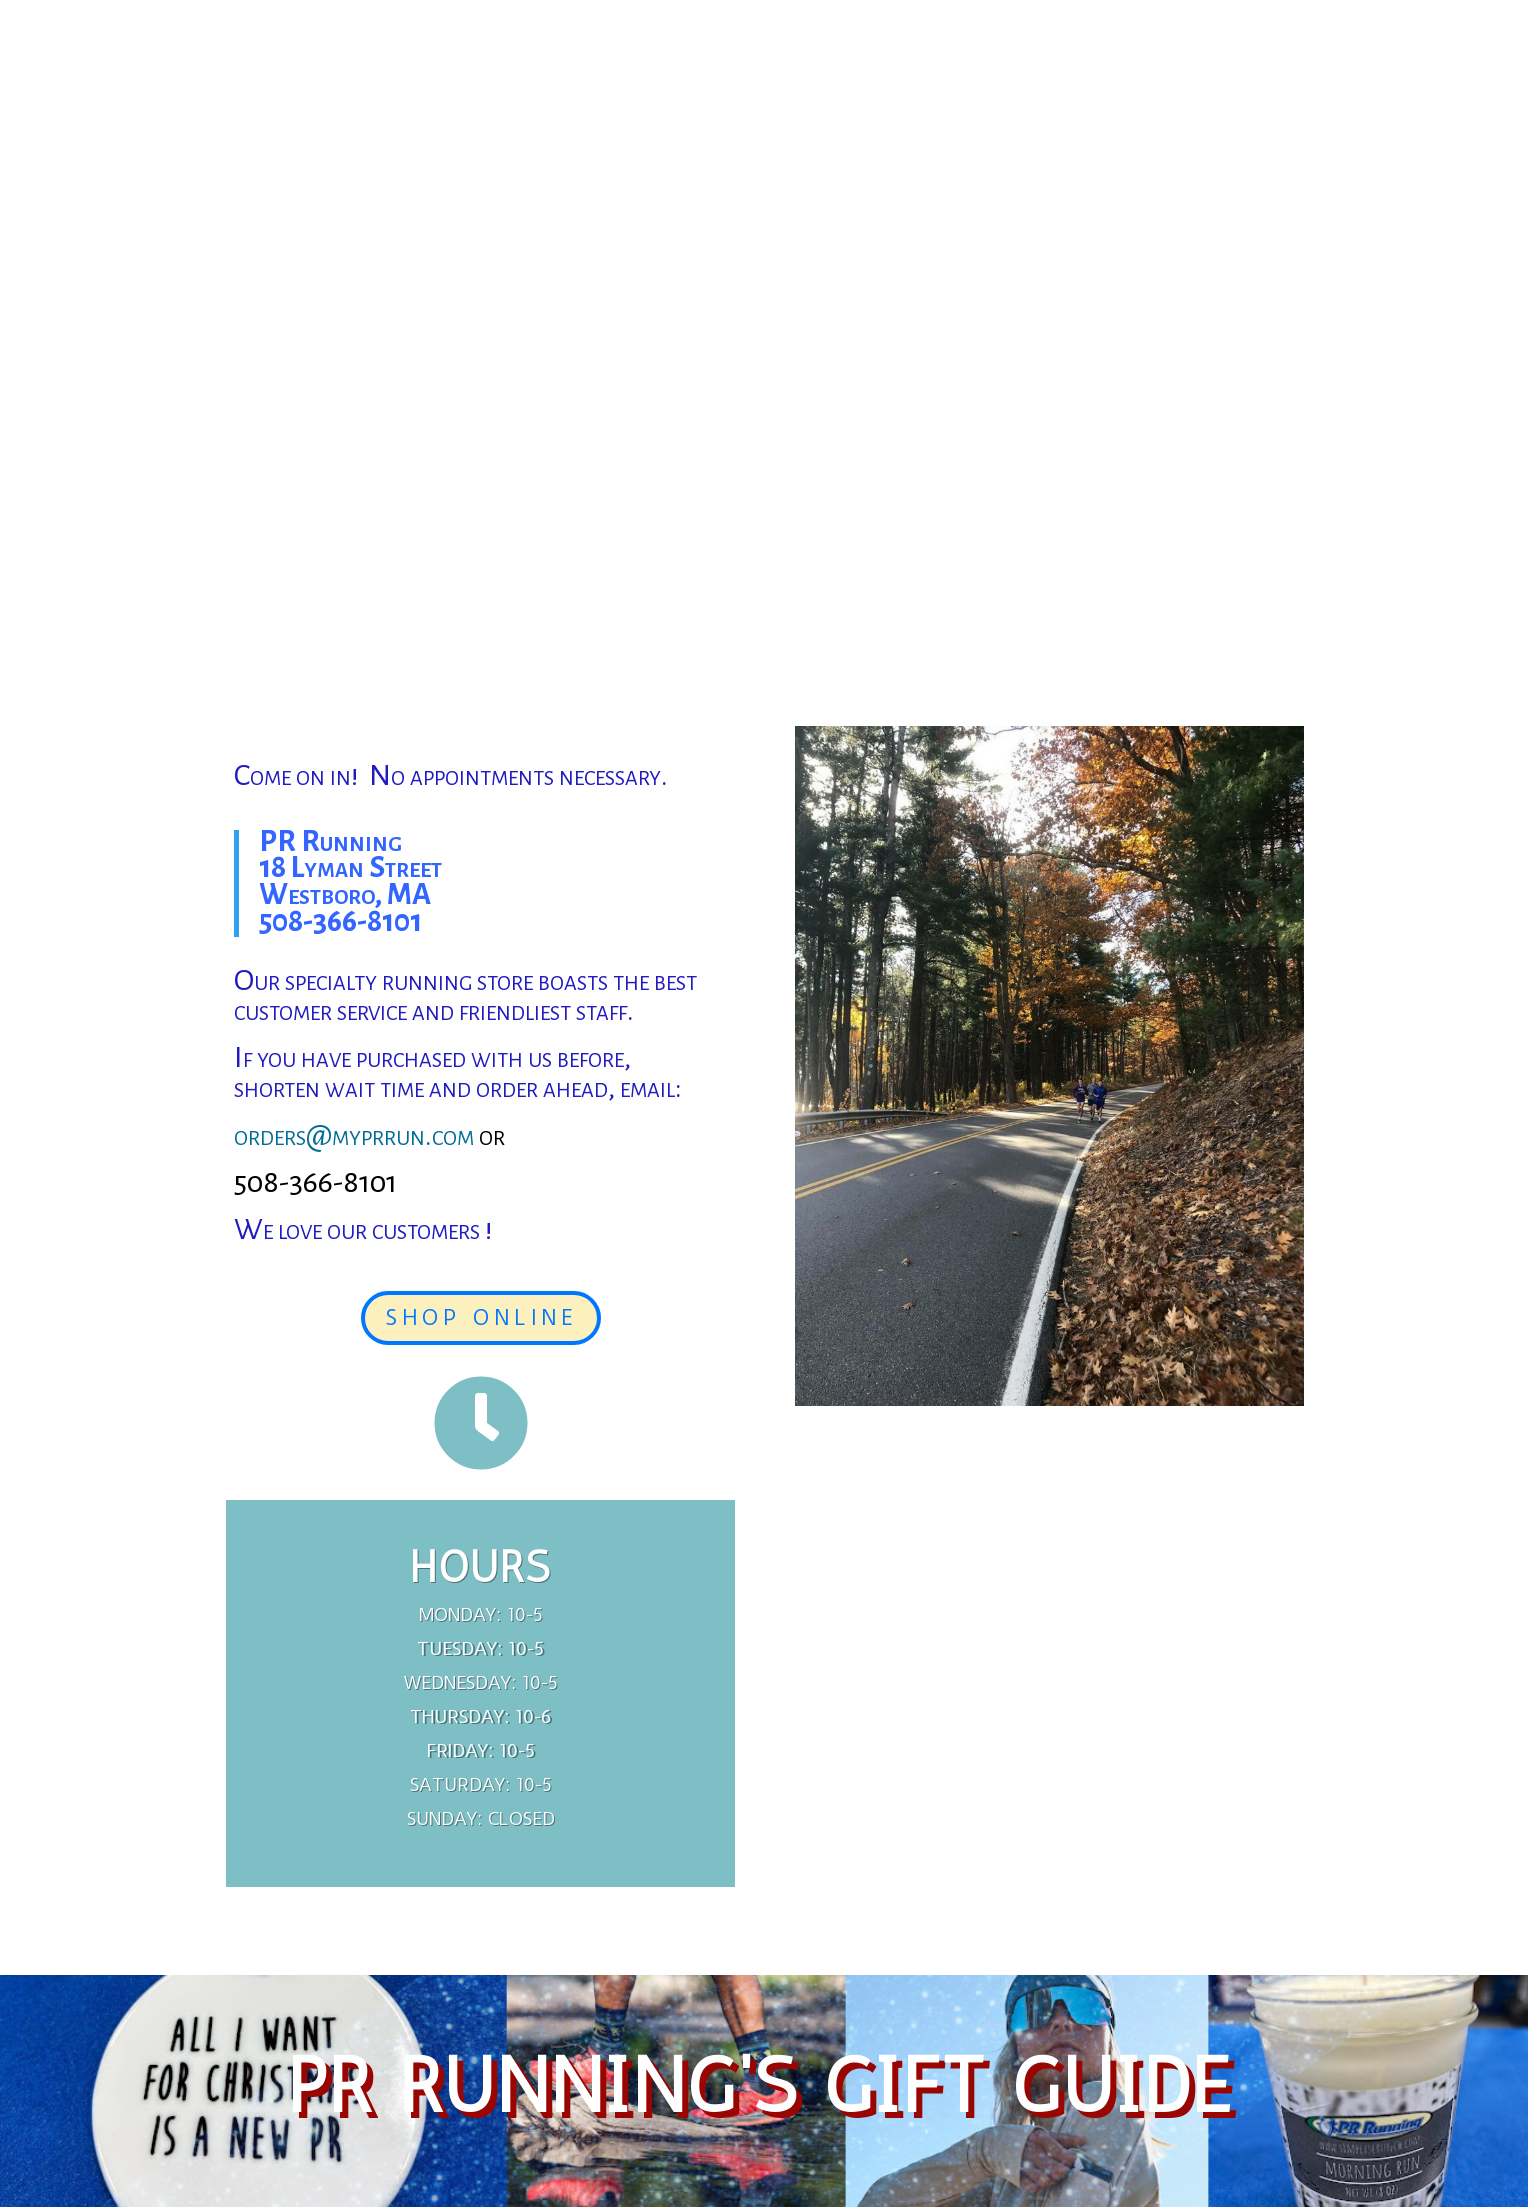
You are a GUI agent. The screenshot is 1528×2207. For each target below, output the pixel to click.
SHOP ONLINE (481, 1317)
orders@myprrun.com (354, 1135)
